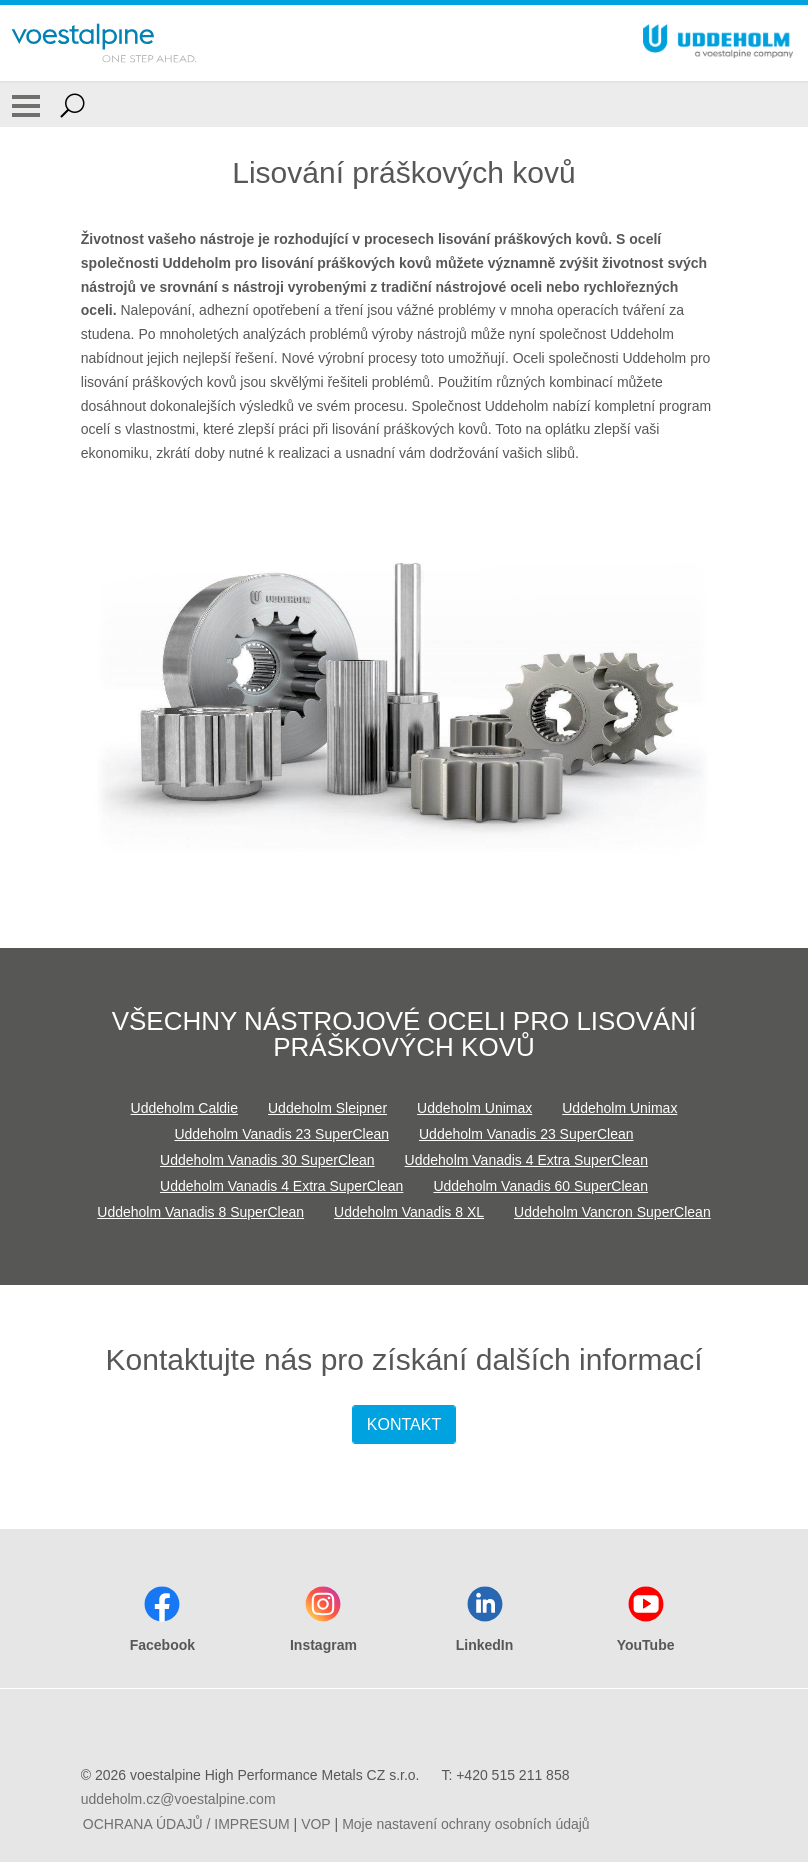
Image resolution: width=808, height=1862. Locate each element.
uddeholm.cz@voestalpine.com (178, 1799)
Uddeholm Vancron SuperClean (612, 1212)
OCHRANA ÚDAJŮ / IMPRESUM (186, 1824)
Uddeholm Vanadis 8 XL (409, 1212)
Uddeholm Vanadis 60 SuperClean (540, 1186)
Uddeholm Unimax (474, 1108)
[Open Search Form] (72, 105)
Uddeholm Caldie (184, 1108)
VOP (316, 1824)
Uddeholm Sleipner (327, 1108)
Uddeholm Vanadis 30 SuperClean (267, 1160)
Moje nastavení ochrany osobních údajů (466, 1824)
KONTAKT (404, 1424)
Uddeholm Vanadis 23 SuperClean (281, 1134)
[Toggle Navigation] (26, 105)
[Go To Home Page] (104, 43)
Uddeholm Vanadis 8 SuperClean (200, 1212)
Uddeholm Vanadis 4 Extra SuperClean (526, 1160)
